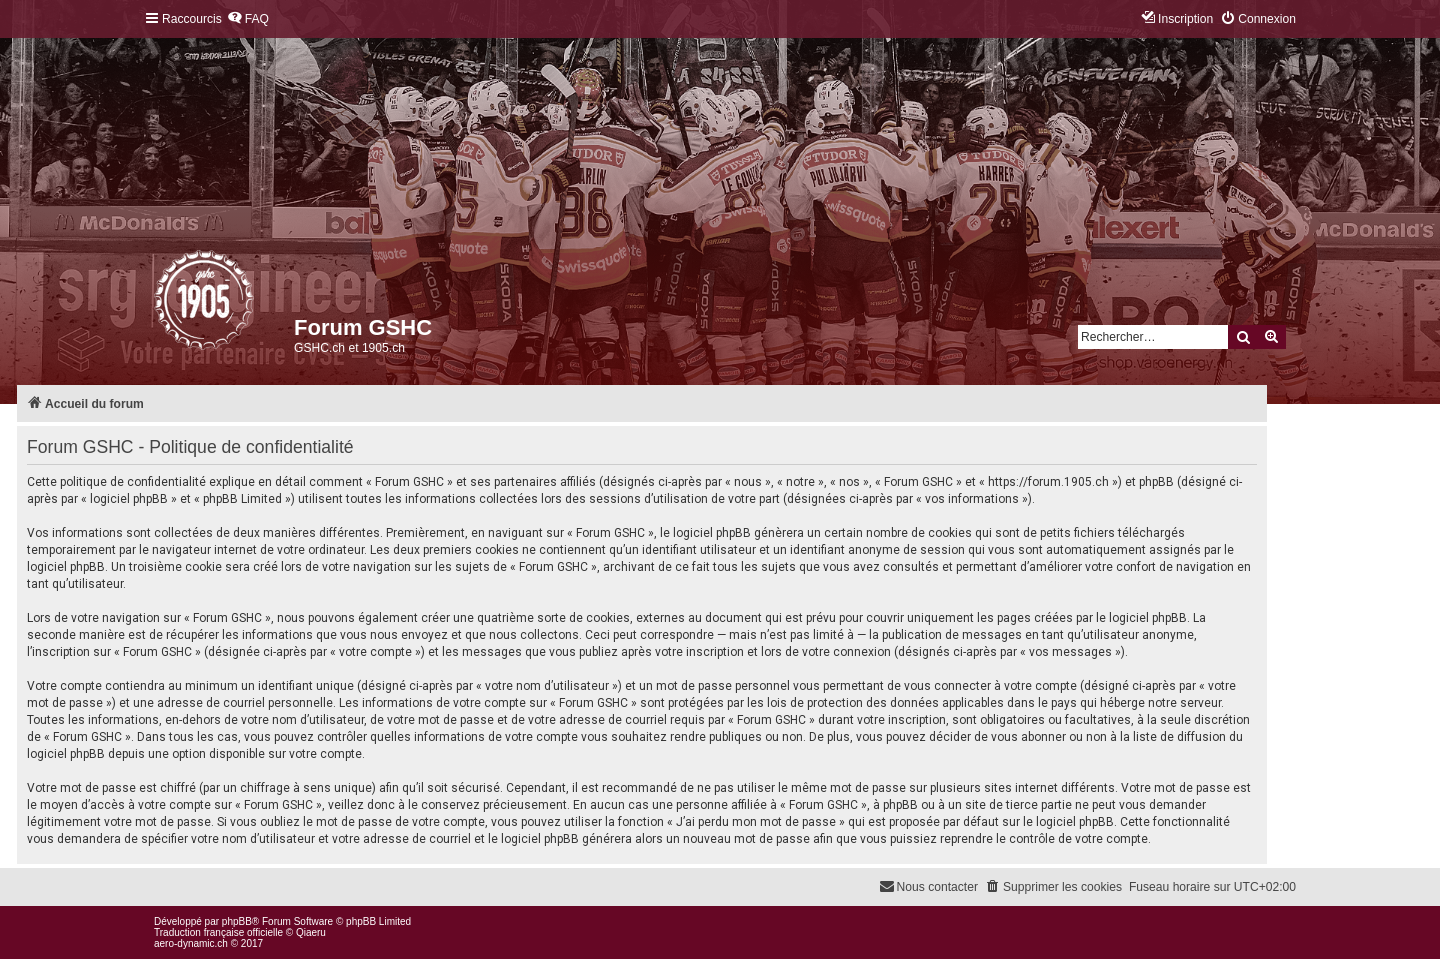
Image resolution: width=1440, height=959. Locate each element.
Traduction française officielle (218, 932)
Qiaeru (311, 932)
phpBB (237, 921)
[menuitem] (248, 19)
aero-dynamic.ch (191, 943)
